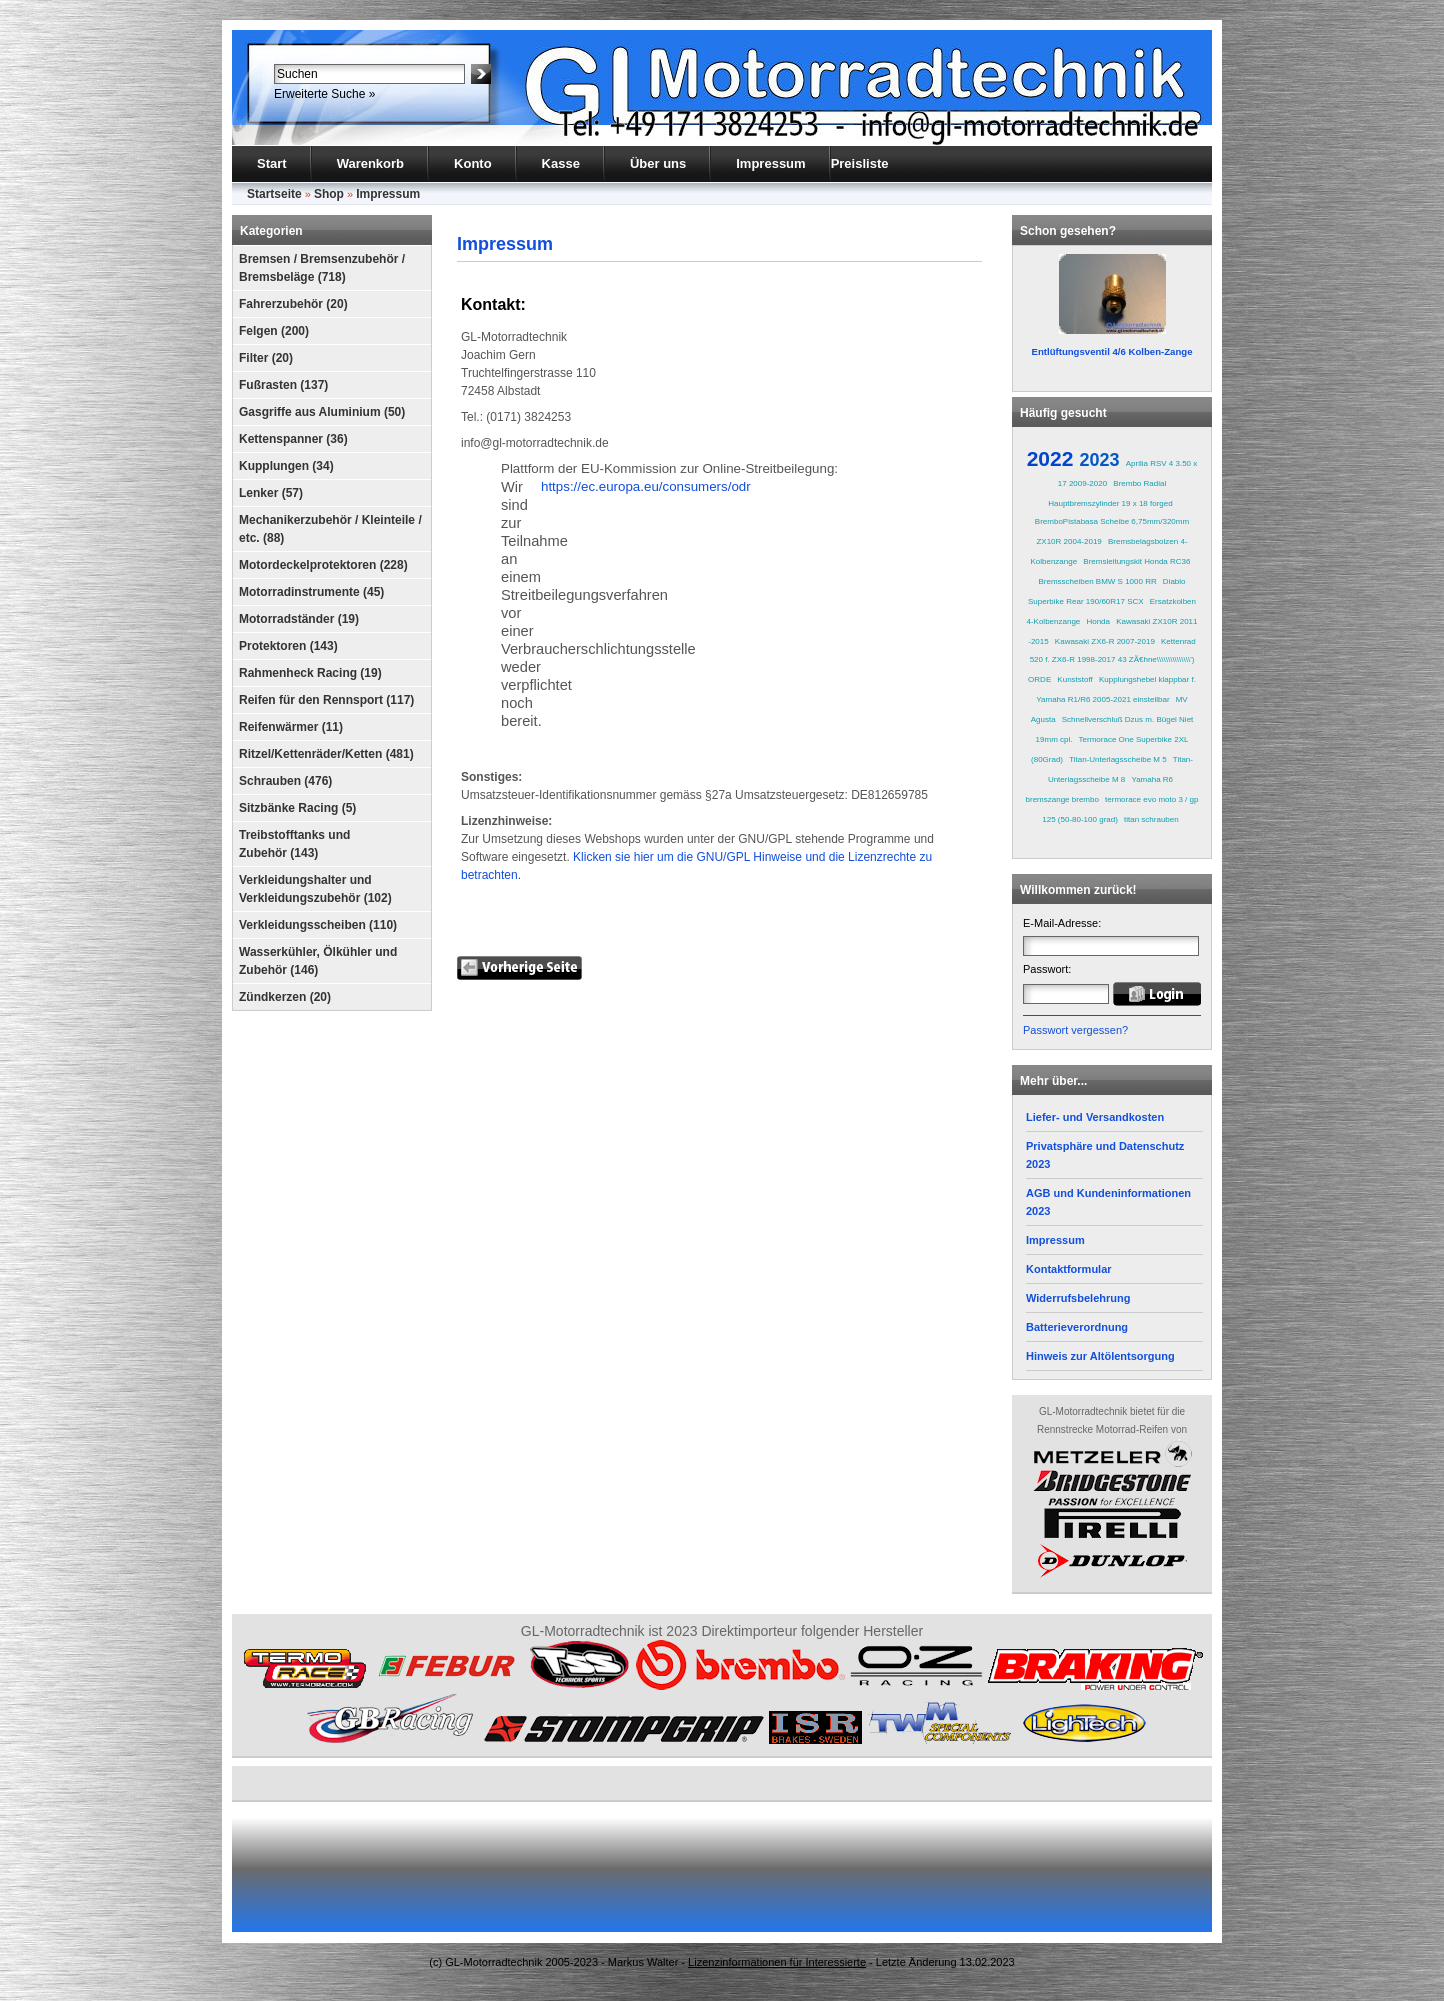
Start (272, 163)
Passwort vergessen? (1075, 1030)
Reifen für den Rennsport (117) (326, 700)
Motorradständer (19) (299, 619)
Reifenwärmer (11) (291, 727)
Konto (473, 163)
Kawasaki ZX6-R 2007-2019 (1105, 641)
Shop (329, 194)
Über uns (658, 163)
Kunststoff (1074, 679)
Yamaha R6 (1152, 779)
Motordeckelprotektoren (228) (323, 565)
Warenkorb (370, 163)
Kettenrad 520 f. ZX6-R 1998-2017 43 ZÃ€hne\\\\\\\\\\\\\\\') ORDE (1112, 660)
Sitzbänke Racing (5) (297, 808)
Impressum (770, 163)
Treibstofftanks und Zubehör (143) (294, 844)
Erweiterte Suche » (324, 94)
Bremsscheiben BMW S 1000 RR (1097, 581)
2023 (1100, 460)
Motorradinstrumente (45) (311, 592)
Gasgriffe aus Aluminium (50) (322, 412)
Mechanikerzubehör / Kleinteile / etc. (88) (330, 529)
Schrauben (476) (285, 781)
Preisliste (860, 163)
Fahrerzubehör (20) (293, 304)
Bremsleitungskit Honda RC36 (1136, 561)
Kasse (561, 163)
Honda (1098, 621)
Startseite (274, 194)
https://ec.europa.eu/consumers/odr (646, 486)
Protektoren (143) (288, 646)
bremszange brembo (1062, 799)
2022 (1050, 458)
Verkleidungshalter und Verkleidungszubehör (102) (315, 889)
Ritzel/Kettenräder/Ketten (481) (326, 754)
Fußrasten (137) (283, 385)
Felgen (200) (274, 331)
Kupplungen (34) (286, 466)
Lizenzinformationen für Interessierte (777, 1962)
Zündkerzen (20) (285, 997)
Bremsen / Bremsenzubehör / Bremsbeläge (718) (322, 268)
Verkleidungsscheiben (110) (318, 925)
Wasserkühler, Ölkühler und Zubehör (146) (318, 961)
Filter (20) (266, 358)
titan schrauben (1151, 819)
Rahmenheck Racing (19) (310, 673)
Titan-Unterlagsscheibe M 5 (1118, 759)
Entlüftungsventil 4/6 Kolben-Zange (1112, 351)
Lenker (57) (271, 493)
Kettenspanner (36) (293, 439)
